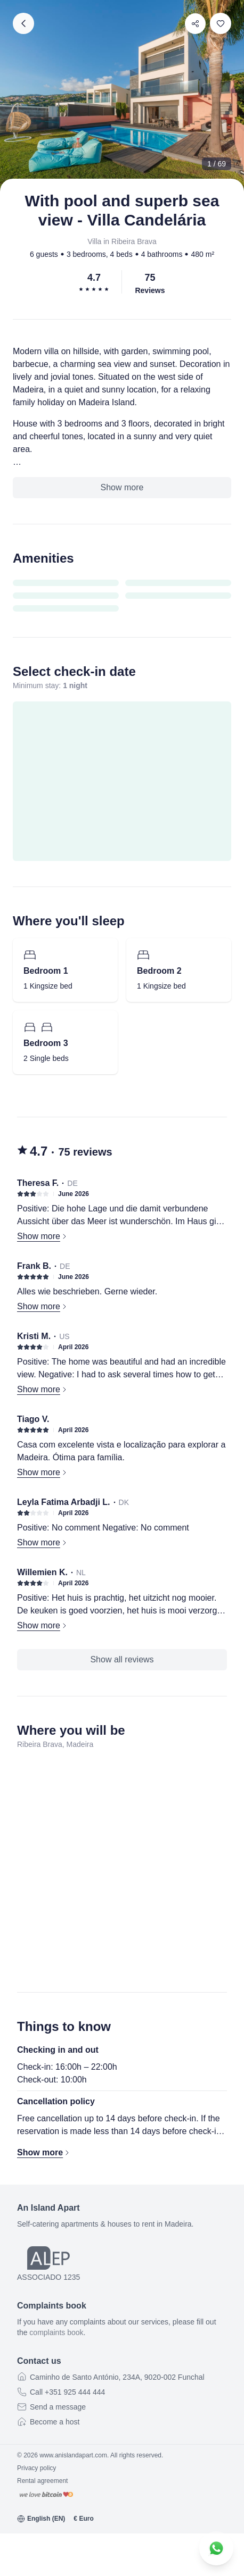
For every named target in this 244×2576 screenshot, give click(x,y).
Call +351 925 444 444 (67, 2392)
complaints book (56, 2332)
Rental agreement (42, 2481)
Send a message (58, 2407)
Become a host (54, 2422)
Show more (122, 487)
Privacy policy (36, 2468)
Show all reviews (121, 1659)
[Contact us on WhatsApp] (216, 2548)
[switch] (220, 23)
